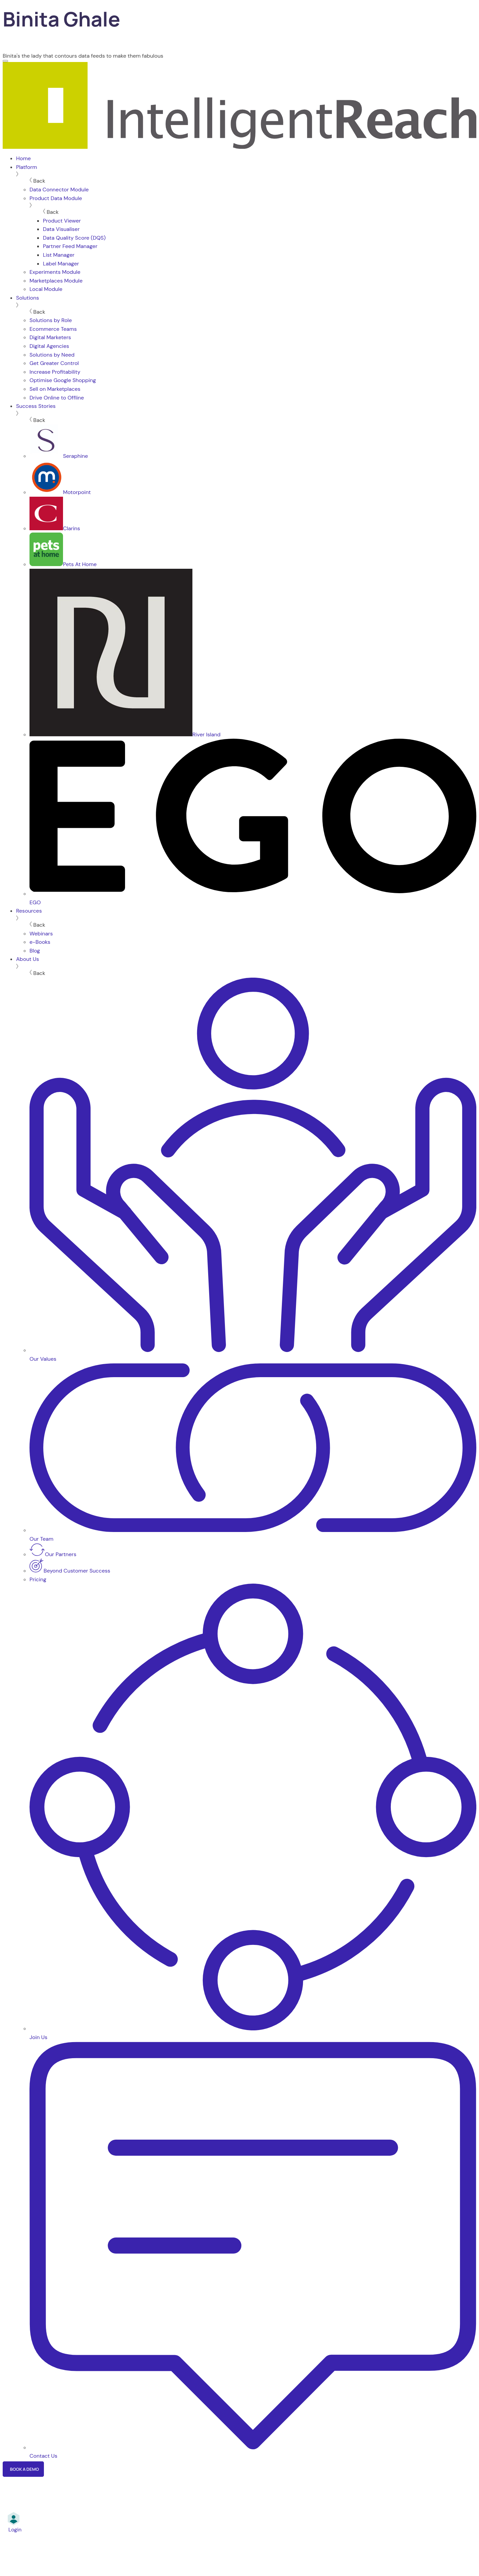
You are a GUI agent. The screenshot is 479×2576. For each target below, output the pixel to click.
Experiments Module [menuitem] (54, 271)
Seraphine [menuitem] (58, 455)
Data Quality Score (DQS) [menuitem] (74, 237)
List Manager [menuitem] (58, 254)
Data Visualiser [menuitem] (61, 229)
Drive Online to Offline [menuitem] (56, 397)
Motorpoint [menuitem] (60, 492)
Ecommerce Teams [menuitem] (53, 328)
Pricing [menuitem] (37, 1579)
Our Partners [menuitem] (52, 1554)
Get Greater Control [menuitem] (54, 363)
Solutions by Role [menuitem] (50, 320)
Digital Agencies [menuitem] (49, 346)
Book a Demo (24, 2469)
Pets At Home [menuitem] (63, 564)
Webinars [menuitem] (41, 933)
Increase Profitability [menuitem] (54, 371)
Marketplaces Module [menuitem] (55, 280)
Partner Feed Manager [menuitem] (70, 246)
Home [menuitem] (23, 158)
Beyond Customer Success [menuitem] (69, 1570)
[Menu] (5, 61)
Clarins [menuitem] (54, 528)
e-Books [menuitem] (39, 941)
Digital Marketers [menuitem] (50, 337)
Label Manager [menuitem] (61, 263)
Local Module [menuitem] (45, 289)
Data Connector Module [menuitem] (59, 189)
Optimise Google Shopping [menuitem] (62, 380)
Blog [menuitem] (34, 950)
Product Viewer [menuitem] (62, 220)
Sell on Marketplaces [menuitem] (54, 388)
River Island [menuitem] (125, 734)
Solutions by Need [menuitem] (51, 354)
